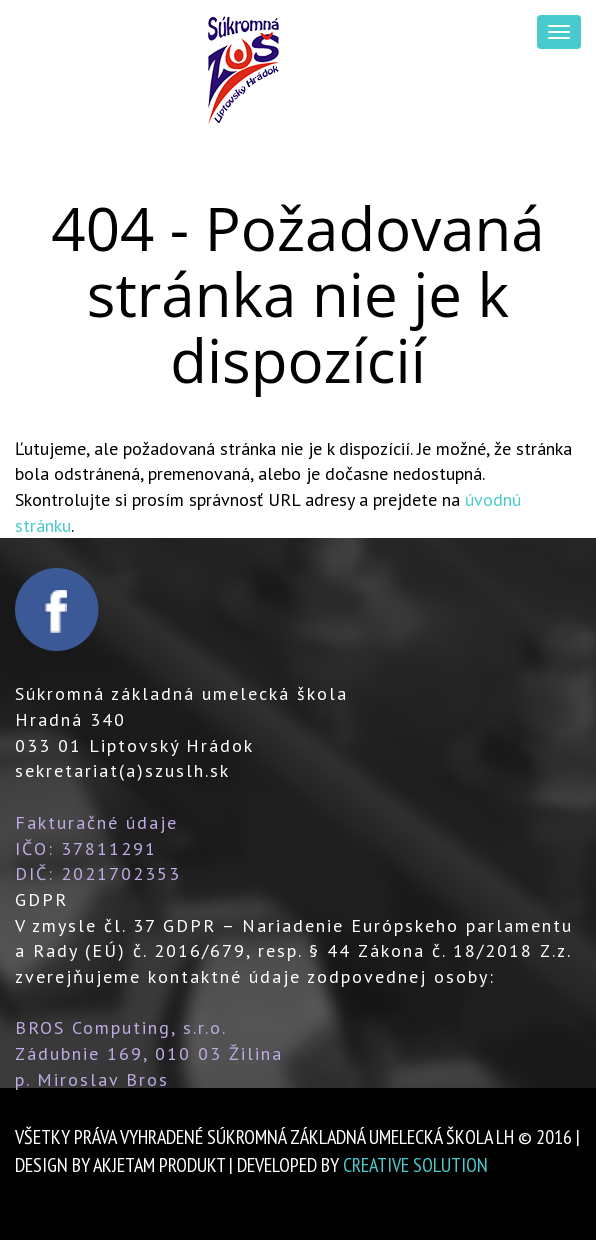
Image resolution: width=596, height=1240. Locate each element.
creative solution (415, 1165)
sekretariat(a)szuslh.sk (122, 770)
